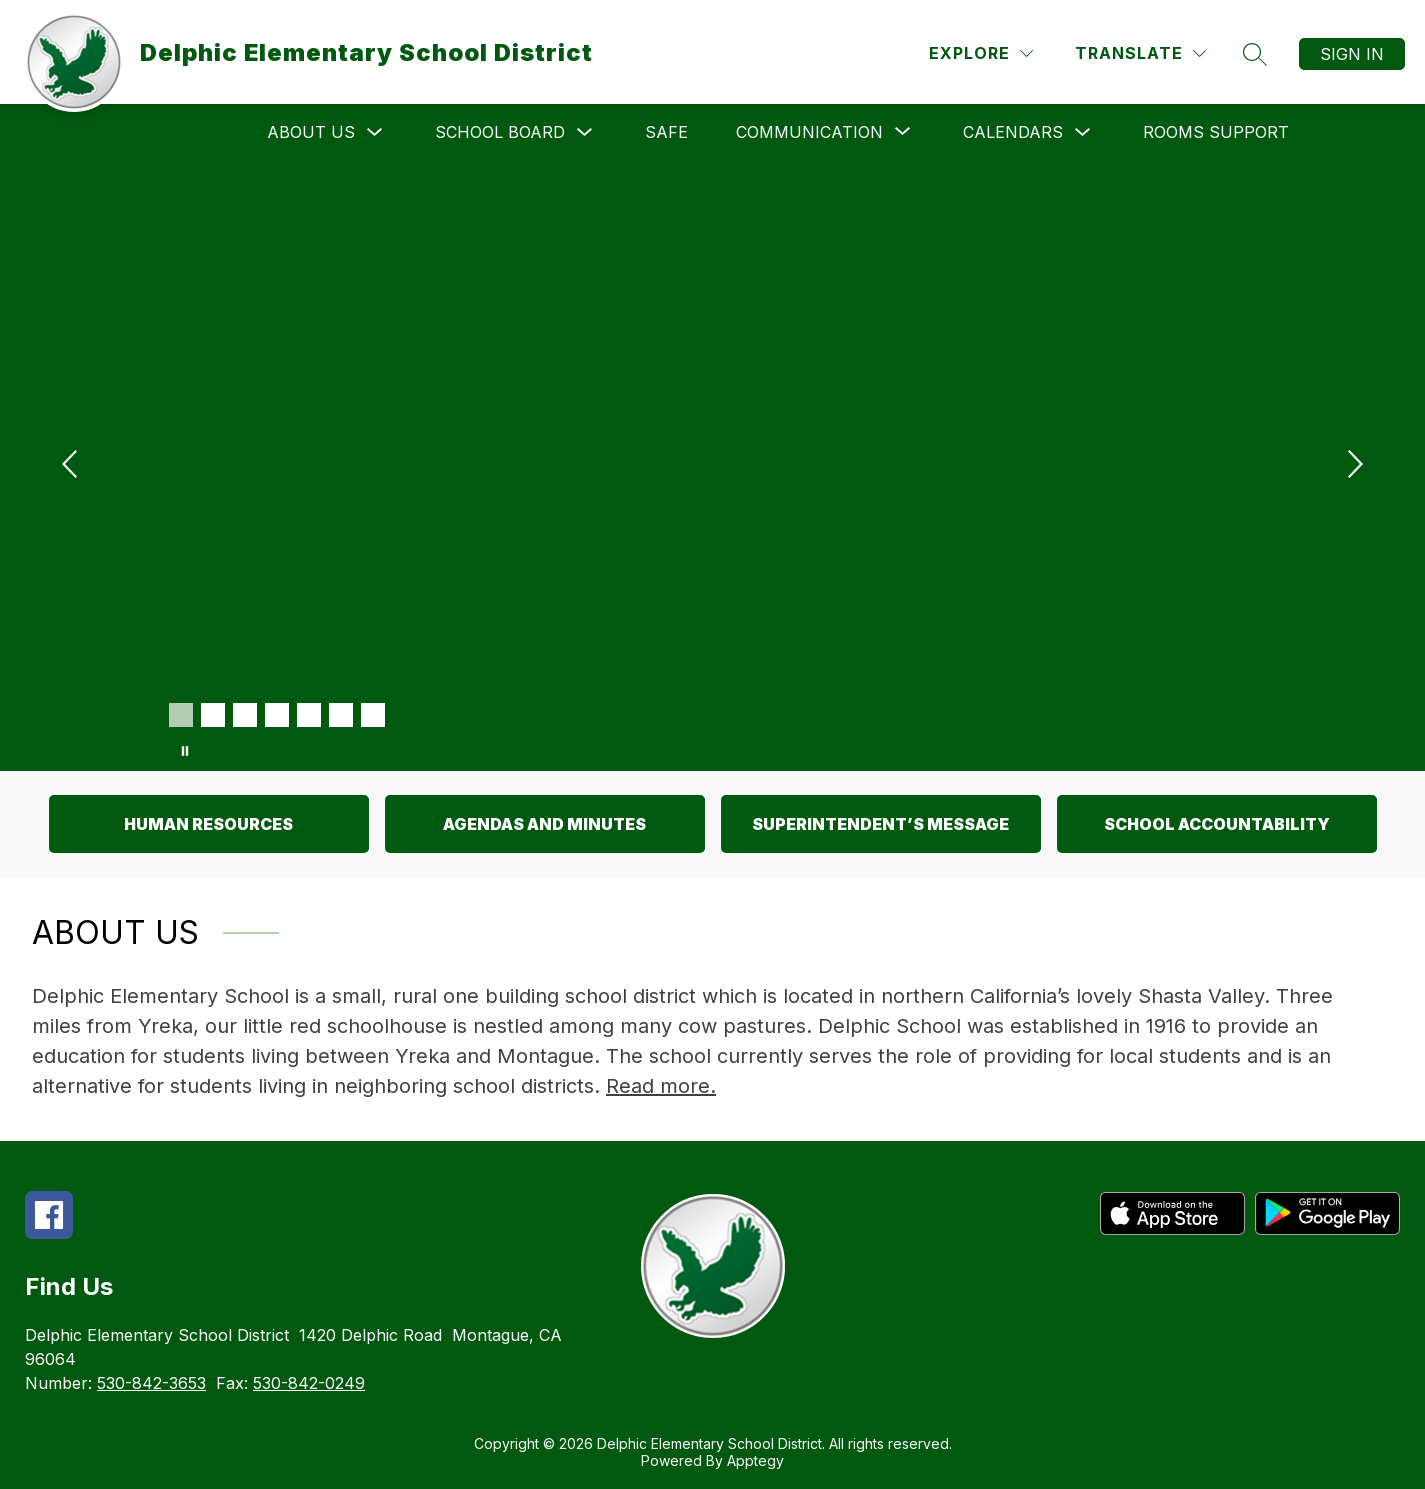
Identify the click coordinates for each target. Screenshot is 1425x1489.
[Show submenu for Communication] (809, 132)
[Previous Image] (72, 466)
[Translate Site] (1140, 53)
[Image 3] (245, 715)
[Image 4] (277, 715)
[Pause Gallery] (185, 751)
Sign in (1352, 54)
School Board (500, 132)
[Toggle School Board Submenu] (585, 132)
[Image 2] (213, 715)
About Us (311, 132)
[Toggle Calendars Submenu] (1083, 132)
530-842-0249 (309, 1383)
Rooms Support (1216, 132)
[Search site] (1255, 54)
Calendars (1013, 132)
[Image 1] (181, 715)
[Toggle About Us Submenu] (375, 132)
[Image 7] (373, 715)
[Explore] (981, 53)
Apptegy (755, 1460)
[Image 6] (341, 715)
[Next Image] (1353, 466)
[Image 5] (309, 715)
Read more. (661, 1086)
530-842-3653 (151, 1383)
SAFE (666, 132)
